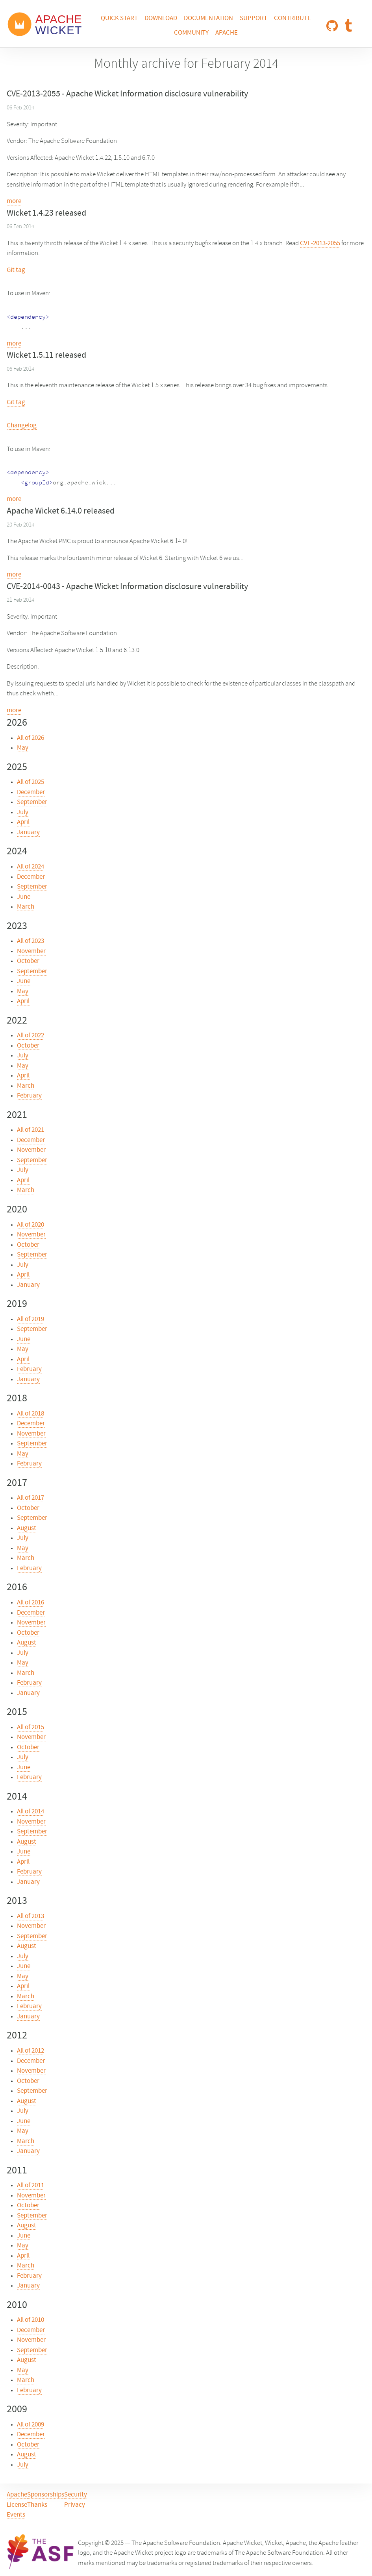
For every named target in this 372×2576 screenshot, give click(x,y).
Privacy (74, 2505)
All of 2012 (30, 2051)
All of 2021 (30, 1130)
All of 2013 (30, 1916)
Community (191, 33)
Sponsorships (45, 2494)
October (28, 961)
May (22, 748)
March (25, 907)
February (29, 1096)
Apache (226, 33)
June (23, 897)
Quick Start (119, 18)
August (26, 1528)
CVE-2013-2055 (320, 243)
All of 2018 (30, 1413)
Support (253, 18)
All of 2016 (30, 1602)
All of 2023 (30, 941)
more (14, 201)
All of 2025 (30, 782)
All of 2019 (30, 1319)
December (31, 792)
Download (160, 18)
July (22, 812)
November (31, 951)
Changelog (22, 425)
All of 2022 (30, 1035)
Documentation (208, 18)
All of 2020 (30, 1225)
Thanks (37, 2505)
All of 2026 (30, 738)
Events (16, 2515)
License (17, 2505)
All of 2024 (30, 866)
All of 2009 (30, 2424)
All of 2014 (30, 1811)
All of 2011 (30, 2185)
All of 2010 (30, 2320)
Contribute (292, 18)
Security (75, 2494)
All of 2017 (30, 1498)
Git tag (16, 270)
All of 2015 (30, 1727)
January (28, 832)
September (32, 802)
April (23, 822)
